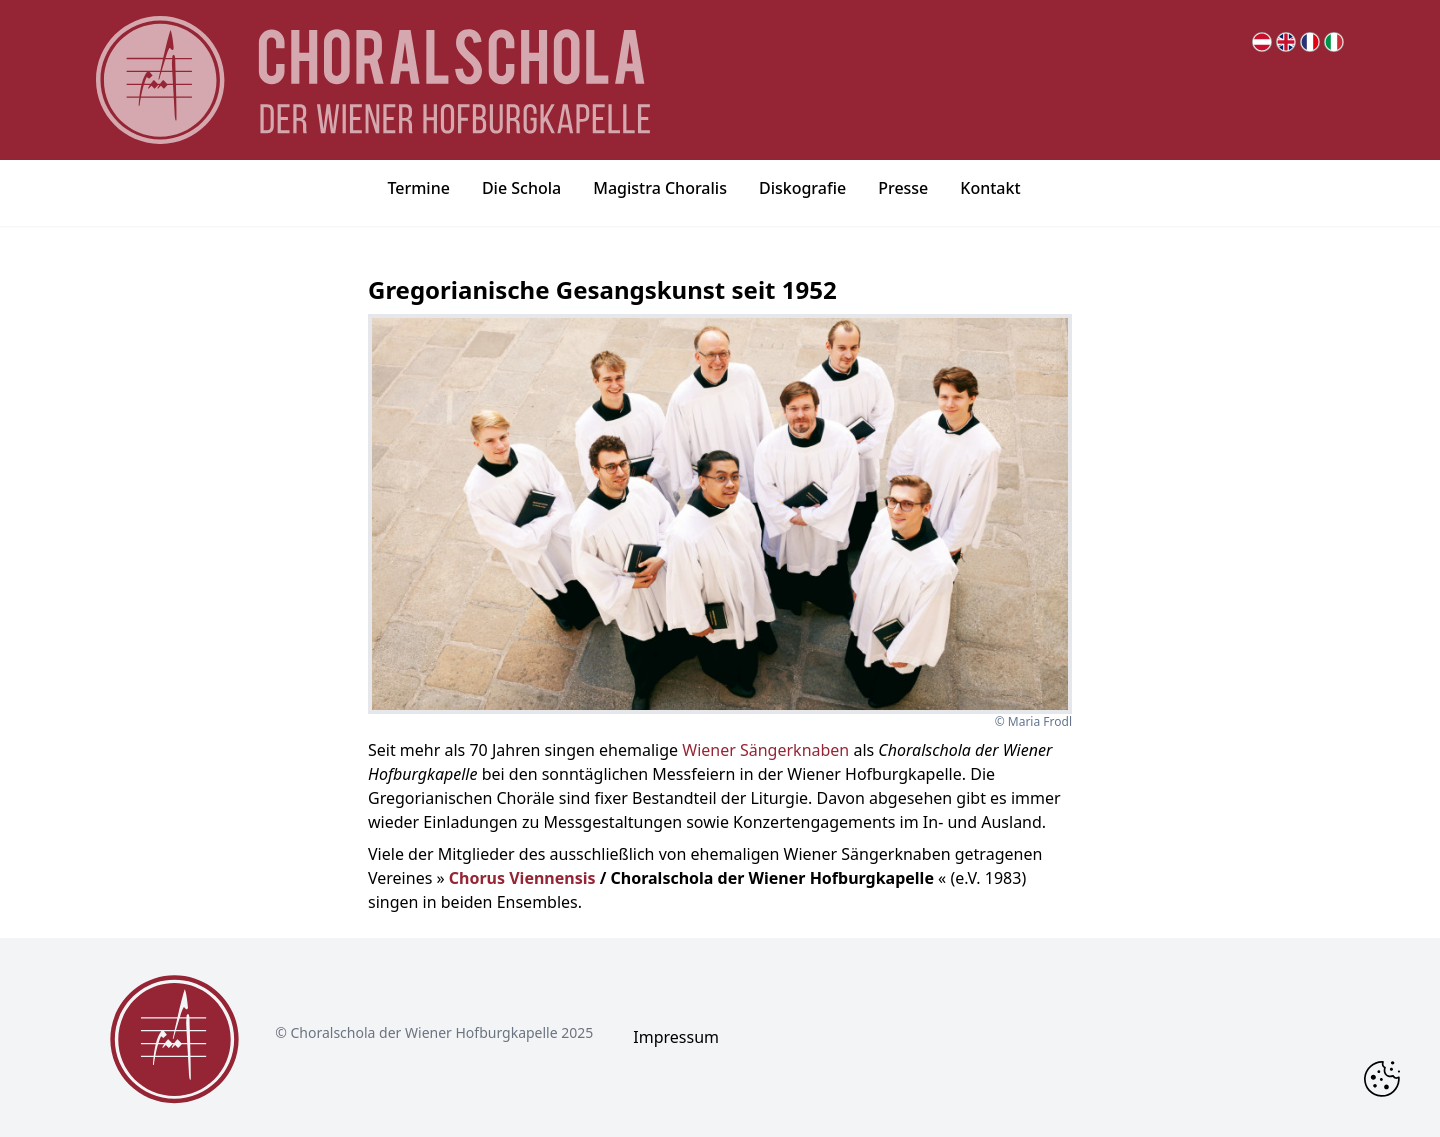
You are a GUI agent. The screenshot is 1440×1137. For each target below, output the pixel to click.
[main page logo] (373, 80)
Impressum (676, 1037)
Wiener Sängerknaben (765, 750)
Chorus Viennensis (522, 878)
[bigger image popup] (720, 514)
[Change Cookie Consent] (1382, 1079)
